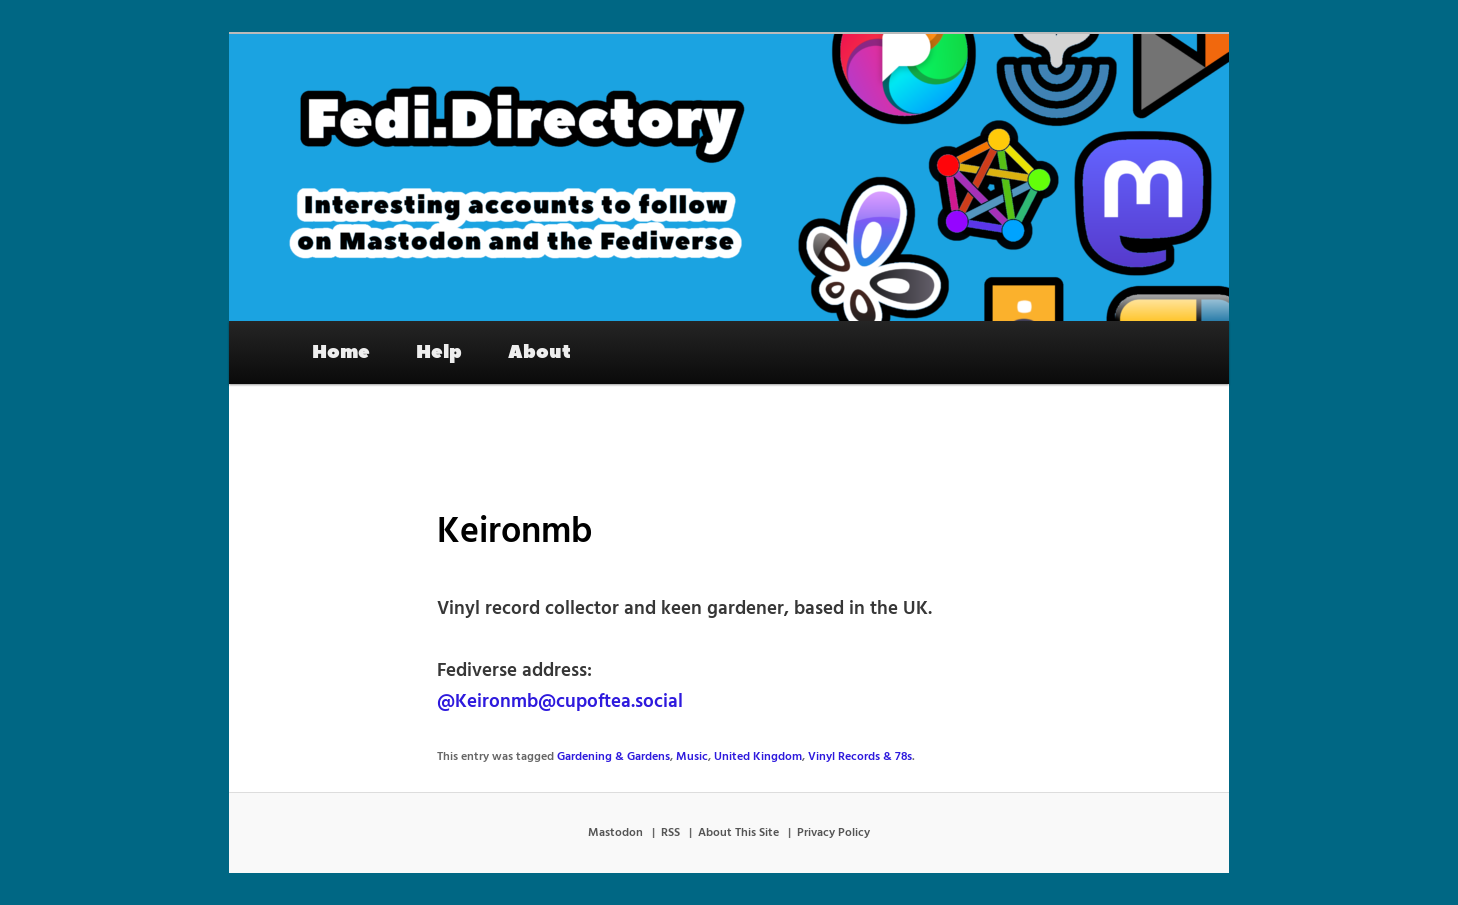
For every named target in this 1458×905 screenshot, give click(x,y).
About (539, 352)
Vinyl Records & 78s (860, 757)
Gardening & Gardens (613, 757)
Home (341, 352)
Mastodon (615, 833)
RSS (670, 833)
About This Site (738, 833)
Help (439, 352)
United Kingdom (758, 757)
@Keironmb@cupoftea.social (560, 702)
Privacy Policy (833, 833)
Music (692, 757)
